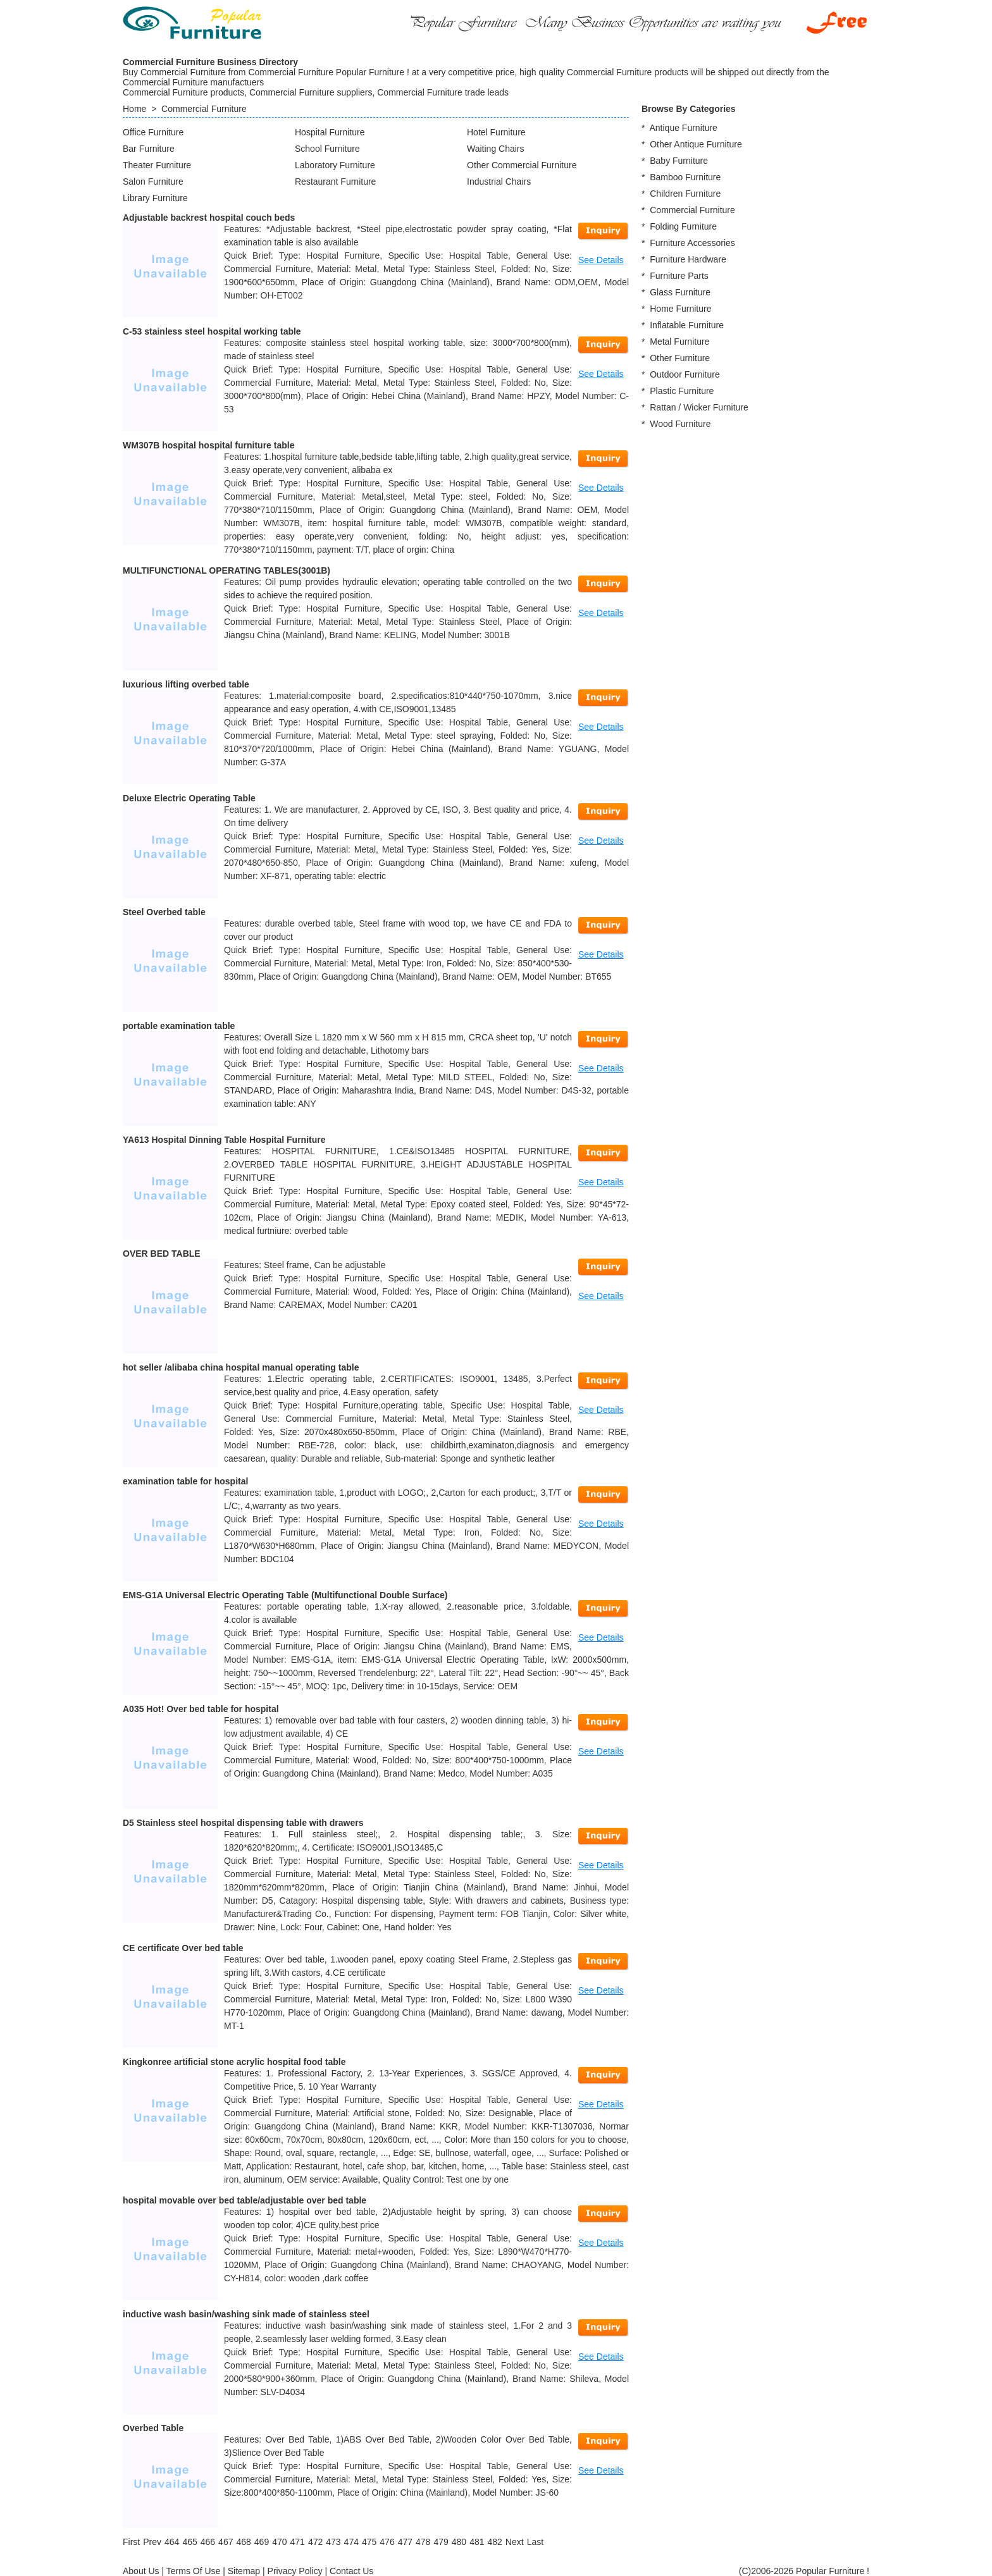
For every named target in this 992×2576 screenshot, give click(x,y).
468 (243, 2542)
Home (134, 109)
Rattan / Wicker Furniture (699, 407)
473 (333, 2542)
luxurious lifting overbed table (186, 684)
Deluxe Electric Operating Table (189, 798)
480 (459, 2542)
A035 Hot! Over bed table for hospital (201, 1709)
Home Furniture (680, 309)
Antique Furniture (683, 128)
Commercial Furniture (204, 109)
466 (208, 2542)
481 (476, 2542)
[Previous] (152, 2542)
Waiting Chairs (495, 149)
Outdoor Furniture (685, 374)
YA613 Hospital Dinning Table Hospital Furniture (224, 1140)
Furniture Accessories (692, 243)
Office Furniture (153, 132)
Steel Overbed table (164, 912)
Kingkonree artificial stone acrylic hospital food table (234, 2062)
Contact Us (351, 2571)
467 (225, 2542)
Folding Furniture (683, 226)
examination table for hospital (185, 1481)
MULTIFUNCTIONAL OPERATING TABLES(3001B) (226, 570)
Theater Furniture (157, 165)
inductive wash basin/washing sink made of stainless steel (246, 2314)
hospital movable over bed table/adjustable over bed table (244, 2200)
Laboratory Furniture (335, 165)
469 (261, 2542)
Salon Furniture (153, 181)
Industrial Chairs (499, 181)
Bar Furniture (149, 149)
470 (279, 2542)
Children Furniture (685, 193)
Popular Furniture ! (832, 2571)
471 (297, 2542)
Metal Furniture (679, 341)
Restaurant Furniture (335, 181)
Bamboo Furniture (685, 177)
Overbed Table (153, 2428)
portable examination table (179, 1026)
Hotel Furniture (496, 132)
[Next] (514, 2542)
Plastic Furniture (682, 391)
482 (494, 2542)
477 (405, 2542)
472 (315, 2542)
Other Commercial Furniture (522, 165)
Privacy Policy (295, 2571)
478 (423, 2542)
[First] (131, 2542)
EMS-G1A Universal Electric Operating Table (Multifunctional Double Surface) (285, 1595)
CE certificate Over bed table (183, 1948)
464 (171, 2542)
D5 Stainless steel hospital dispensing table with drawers (243, 1823)
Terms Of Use (193, 2571)
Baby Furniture (679, 161)
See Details (601, 260)
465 (189, 2542)
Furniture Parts (679, 276)
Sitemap (244, 2571)
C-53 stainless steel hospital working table (212, 331)
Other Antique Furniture (696, 144)
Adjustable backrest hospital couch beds (209, 218)
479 (440, 2542)
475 (369, 2542)
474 (351, 2542)
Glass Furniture (680, 292)
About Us (141, 2571)
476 (387, 2542)
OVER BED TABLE (162, 1253)
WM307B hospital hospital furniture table (208, 445)
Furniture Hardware (688, 259)
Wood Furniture (680, 424)
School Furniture (327, 149)
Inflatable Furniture (687, 325)
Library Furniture (155, 198)
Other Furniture (680, 358)
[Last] (535, 2542)
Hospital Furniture (330, 132)
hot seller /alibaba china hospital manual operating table (241, 1367)
